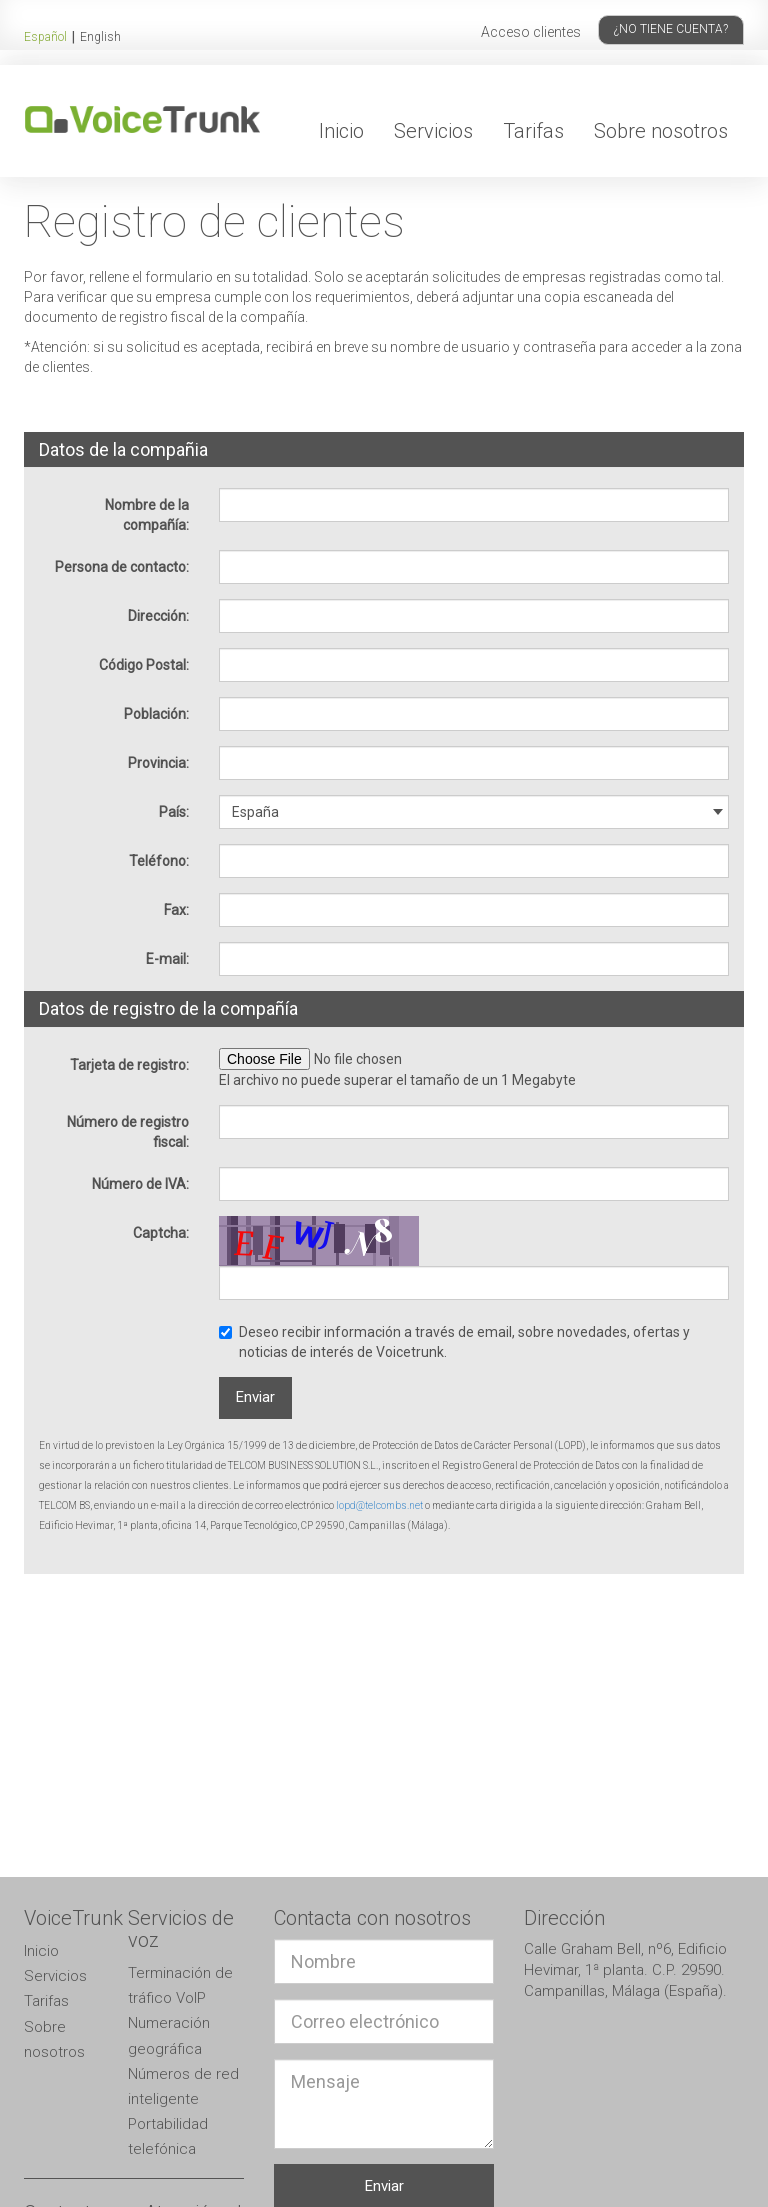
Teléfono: (159, 861)
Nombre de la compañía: (147, 515)
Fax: (176, 910)
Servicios (433, 131)
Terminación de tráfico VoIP (180, 1985)
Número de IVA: (140, 1184)
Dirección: (158, 616)
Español (45, 37)
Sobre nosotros (661, 131)
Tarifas (533, 131)
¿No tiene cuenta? (671, 29)
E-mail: (167, 959)
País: (174, 812)
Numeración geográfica (169, 2035)
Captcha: (161, 1233)
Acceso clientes (531, 32)
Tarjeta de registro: (129, 1065)
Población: (156, 714)
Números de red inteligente (183, 2086)
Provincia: (158, 763)
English (100, 37)
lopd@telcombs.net (379, 1505)
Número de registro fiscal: (128, 1132)
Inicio (341, 131)
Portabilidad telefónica (168, 2136)
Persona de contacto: (122, 567)
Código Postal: (144, 665)
